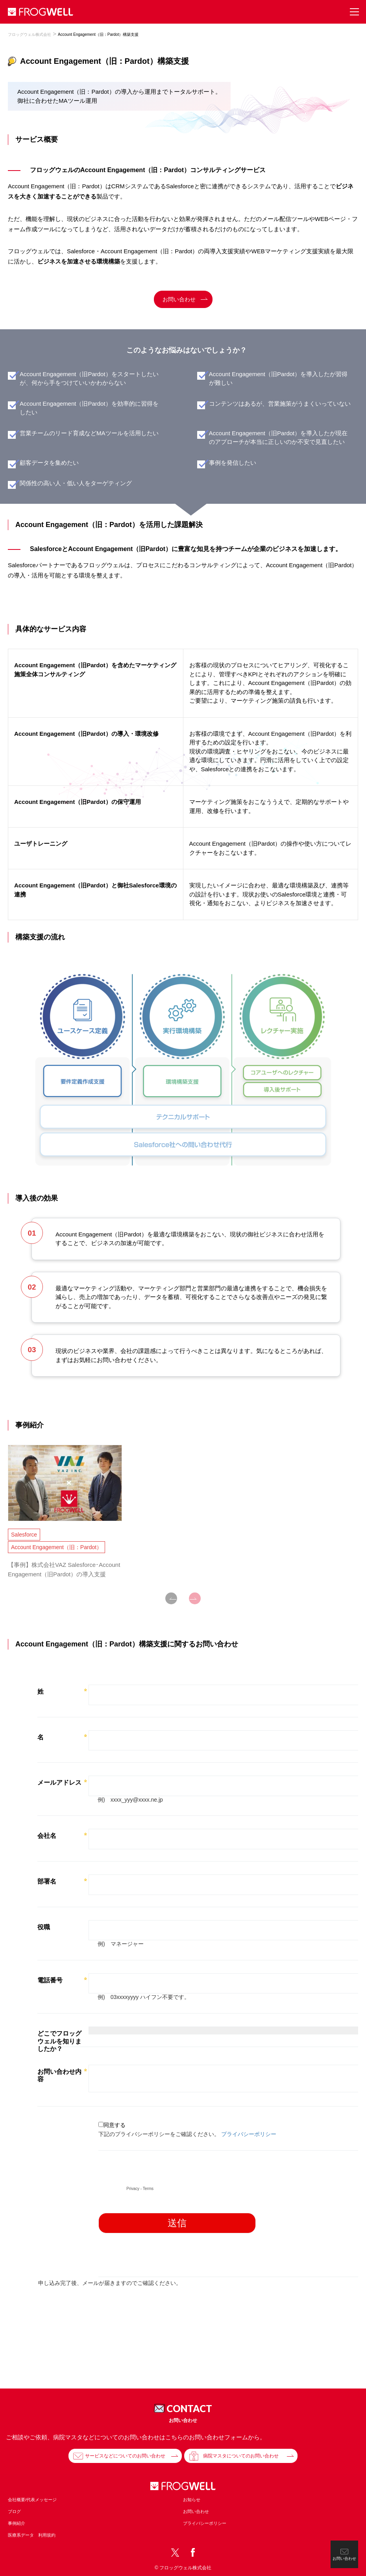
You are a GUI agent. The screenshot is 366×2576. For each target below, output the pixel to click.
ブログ (14, 2511)
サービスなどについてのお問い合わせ (125, 2456)
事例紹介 (16, 2523)
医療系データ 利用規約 (31, 2535)
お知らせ (191, 2499)
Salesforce (24, 1534)
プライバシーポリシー (204, 2523)
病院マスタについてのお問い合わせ (241, 2456)
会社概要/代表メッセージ (32, 2499)
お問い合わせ (179, 299)
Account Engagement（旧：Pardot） (56, 1547)
